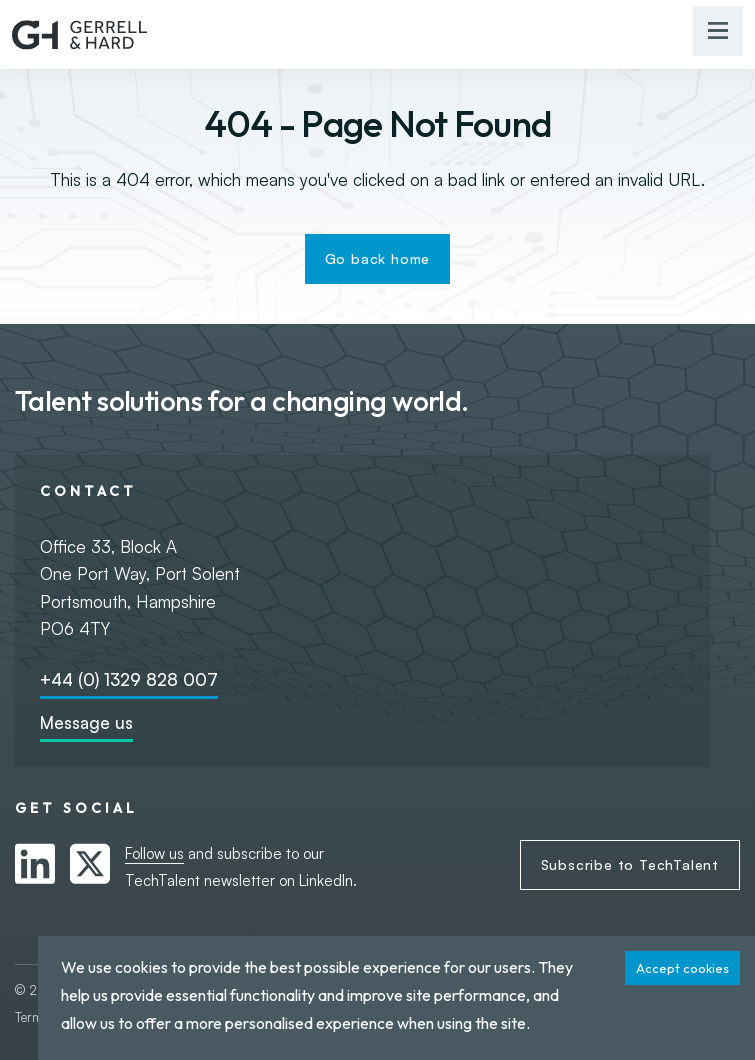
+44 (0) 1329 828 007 (129, 679)
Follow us (154, 853)
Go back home (378, 258)
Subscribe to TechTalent (630, 864)
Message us (86, 722)
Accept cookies (682, 968)
